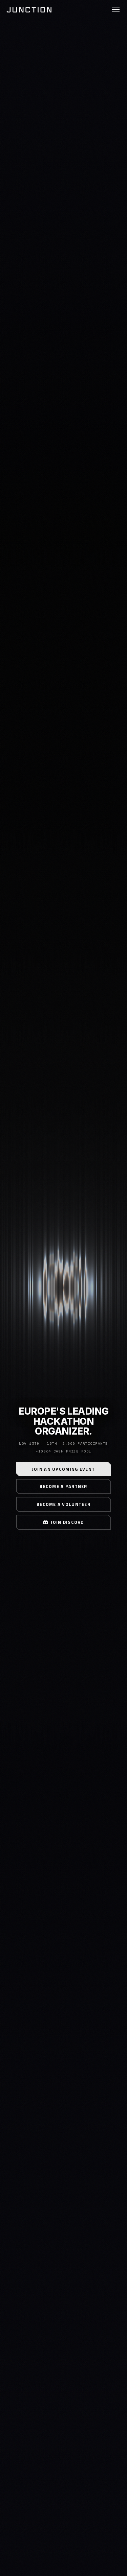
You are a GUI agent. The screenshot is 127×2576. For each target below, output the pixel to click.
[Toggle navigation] (116, 9)
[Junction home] (29, 9)
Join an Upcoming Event (63, 1469)
